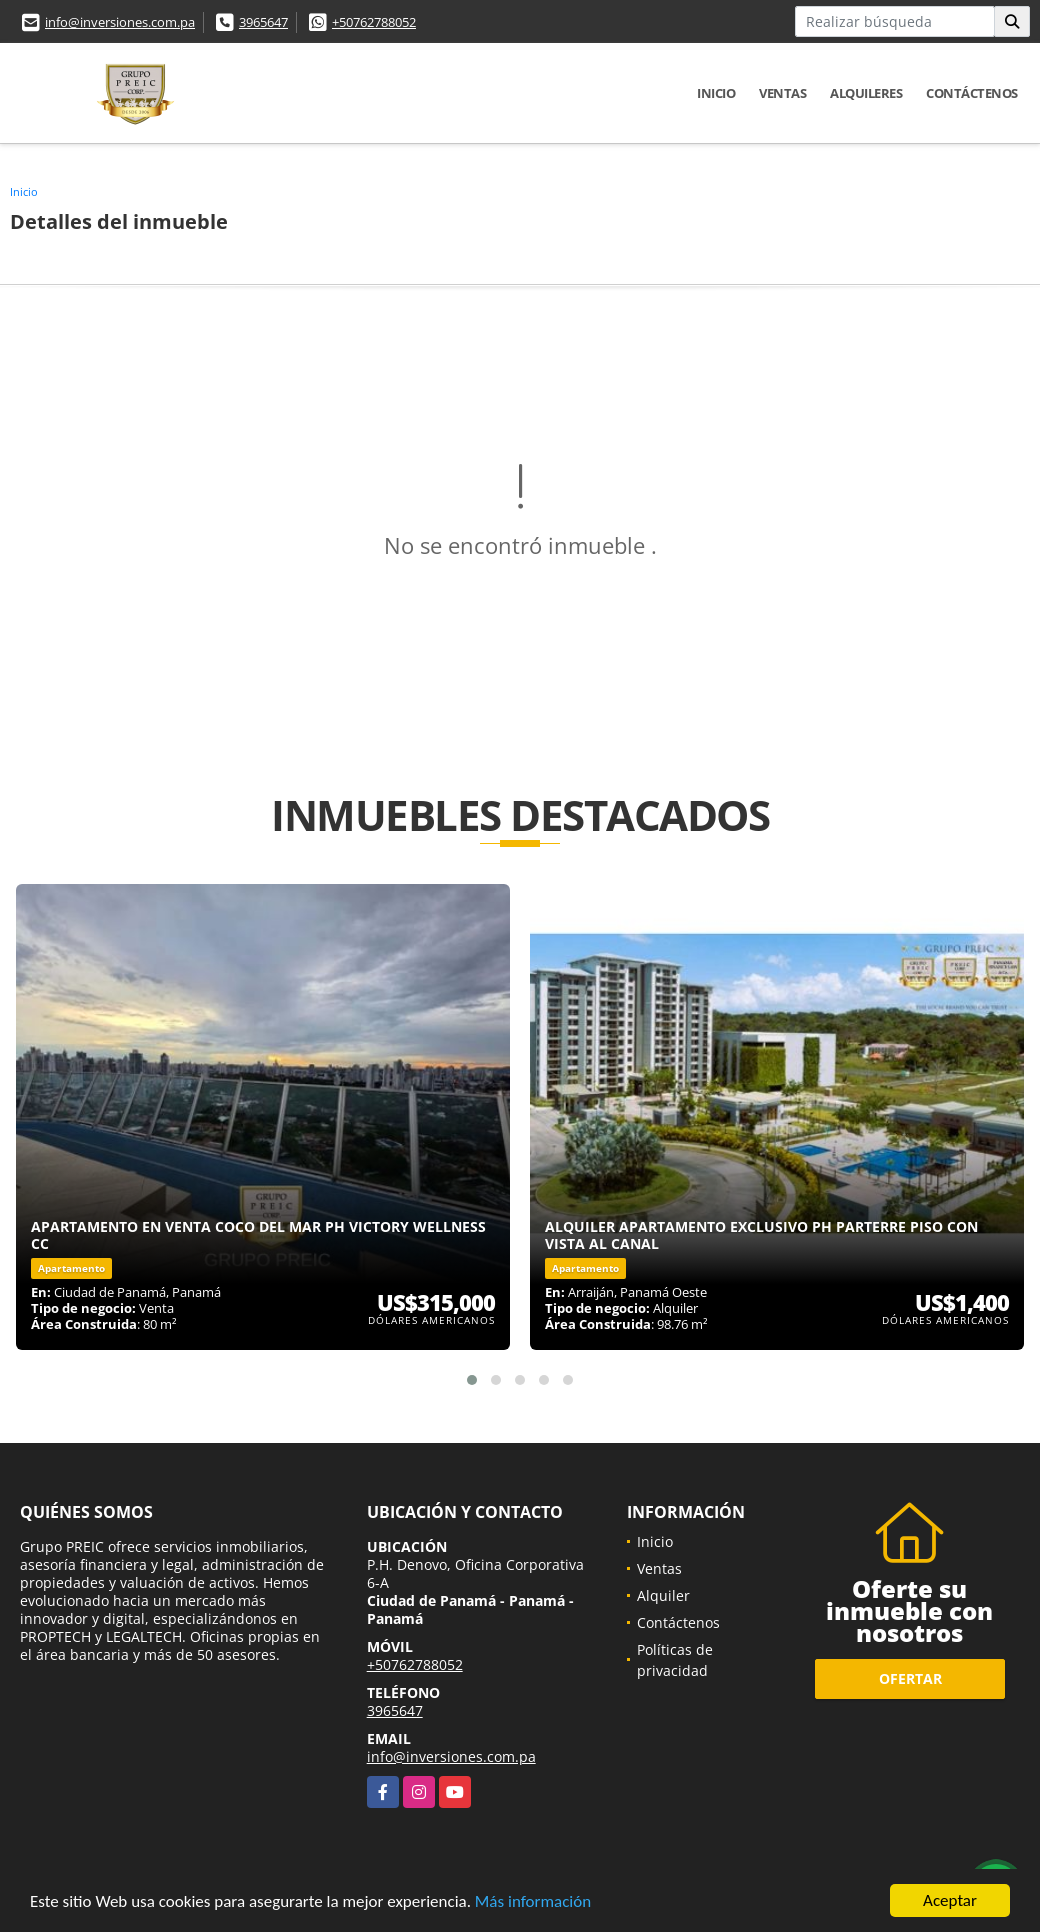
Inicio (716, 93)
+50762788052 (374, 22)
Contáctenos (972, 93)
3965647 (263, 22)
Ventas (782, 93)
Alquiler (663, 1595)
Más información (533, 1902)
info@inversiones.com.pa (120, 22)
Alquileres (866, 93)
